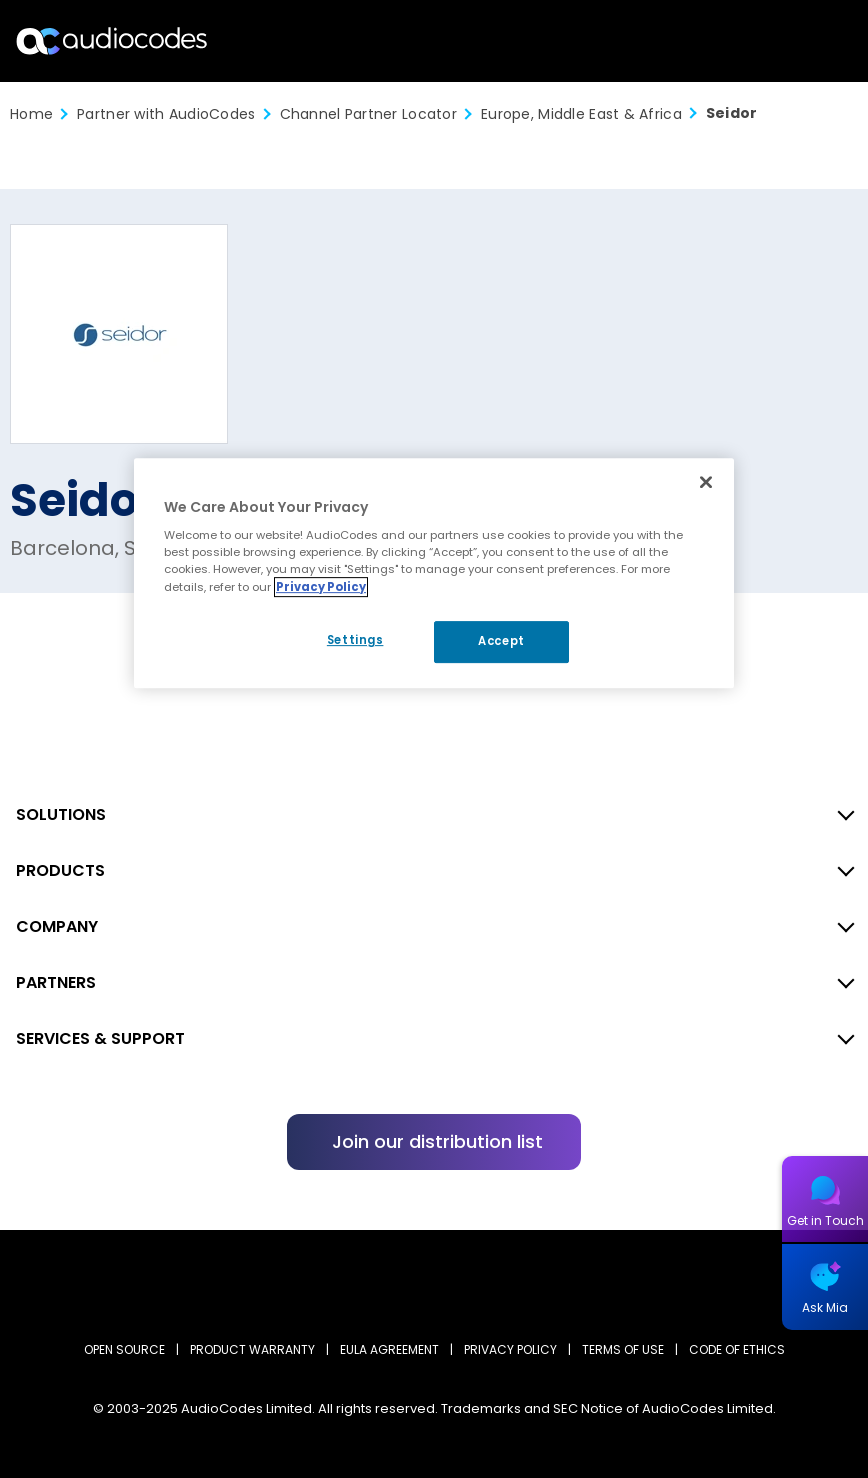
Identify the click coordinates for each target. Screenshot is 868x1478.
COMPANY (57, 926)
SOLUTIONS (61, 814)
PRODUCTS (60, 870)
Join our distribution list (437, 1141)
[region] (434, 573)
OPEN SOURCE (124, 1349)
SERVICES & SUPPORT (100, 1038)
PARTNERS (56, 982)
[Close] (706, 482)
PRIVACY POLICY (510, 1349)
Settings (355, 640)
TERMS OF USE (623, 1349)
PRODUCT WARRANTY (252, 1349)
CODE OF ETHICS (737, 1349)
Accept (501, 641)
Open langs (801, 41)
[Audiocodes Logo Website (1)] (112, 40)
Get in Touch (825, 1220)
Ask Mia (825, 1307)
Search (766, 41)
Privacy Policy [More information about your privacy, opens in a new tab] (321, 587)
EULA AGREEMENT (389, 1349)
